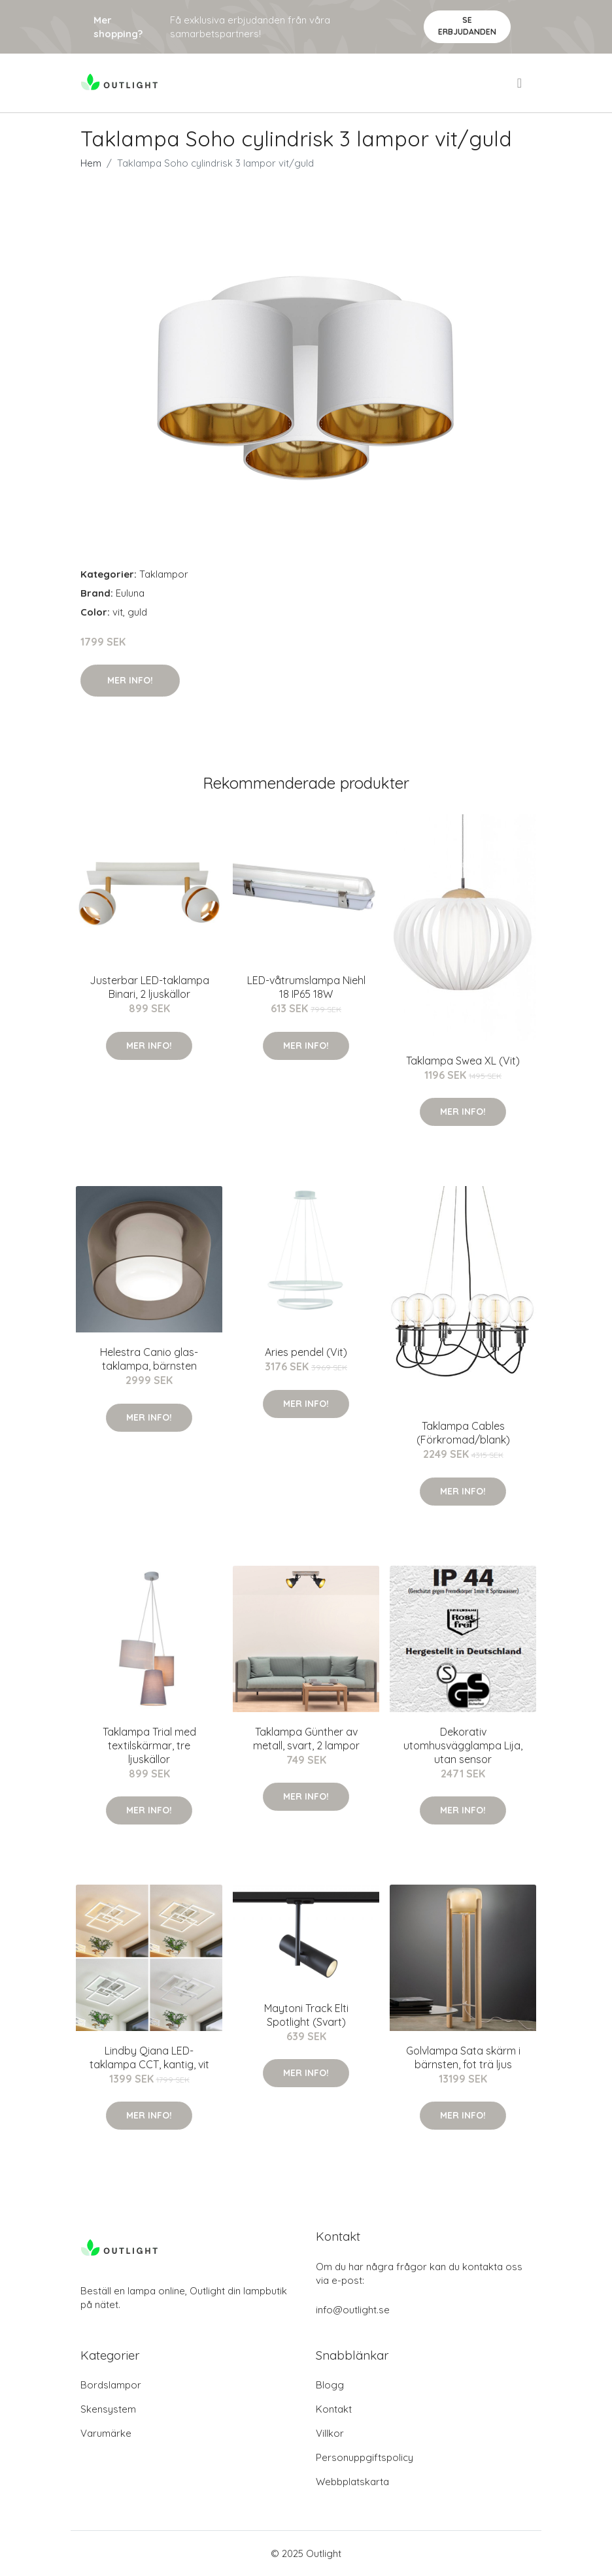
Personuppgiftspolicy (364, 2457)
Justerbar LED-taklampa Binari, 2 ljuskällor (149, 987)
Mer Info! (130, 680)
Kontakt (334, 2409)
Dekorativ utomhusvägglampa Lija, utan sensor (462, 1745)
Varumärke (105, 2433)
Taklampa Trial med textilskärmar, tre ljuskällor (149, 1745)
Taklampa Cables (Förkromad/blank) (463, 1432)
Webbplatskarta (352, 2481)
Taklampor (163, 574)
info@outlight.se (353, 2310)
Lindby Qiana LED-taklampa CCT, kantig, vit (149, 2057)
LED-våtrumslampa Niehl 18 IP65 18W (306, 987)
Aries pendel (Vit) (306, 1352)
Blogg (330, 2385)
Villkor (330, 2433)
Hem (90, 163)
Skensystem (108, 2409)
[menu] (520, 83)
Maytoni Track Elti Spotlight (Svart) (306, 2015)
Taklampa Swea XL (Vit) (463, 1060)
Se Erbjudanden (467, 26)
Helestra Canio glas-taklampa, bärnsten (149, 1359)
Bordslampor (110, 2385)
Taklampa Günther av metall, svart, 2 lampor (306, 1738)
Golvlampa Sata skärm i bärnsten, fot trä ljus (463, 2057)
